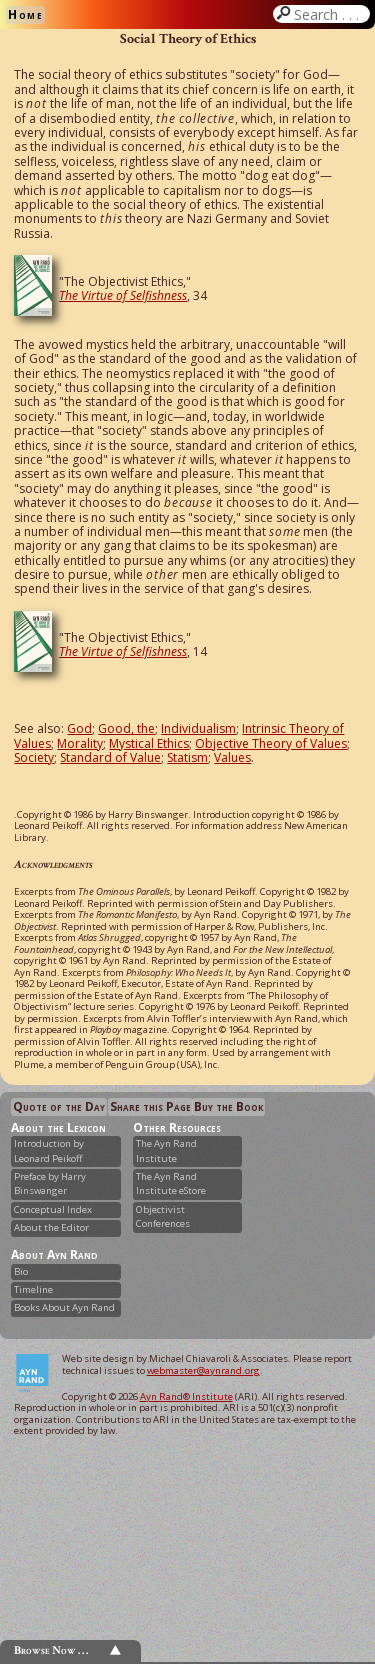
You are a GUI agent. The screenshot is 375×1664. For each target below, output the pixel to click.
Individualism (198, 728)
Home (25, 14)
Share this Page (150, 1106)
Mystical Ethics (149, 743)
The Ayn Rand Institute (166, 1150)
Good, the (126, 728)
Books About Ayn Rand (64, 1307)
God (79, 728)
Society (34, 757)
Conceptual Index (53, 1209)
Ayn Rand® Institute (186, 1396)
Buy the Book (228, 1106)
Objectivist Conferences (163, 1216)
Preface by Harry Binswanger (50, 1183)
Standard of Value (110, 757)
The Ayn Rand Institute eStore (171, 1183)
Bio (21, 1271)
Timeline (33, 1289)
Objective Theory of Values (271, 743)
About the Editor (51, 1227)
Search (330, 14)
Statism (187, 757)
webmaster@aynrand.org (203, 1370)
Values (232, 757)
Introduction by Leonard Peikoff (49, 1150)
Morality (80, 743)
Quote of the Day (59, 1106)
